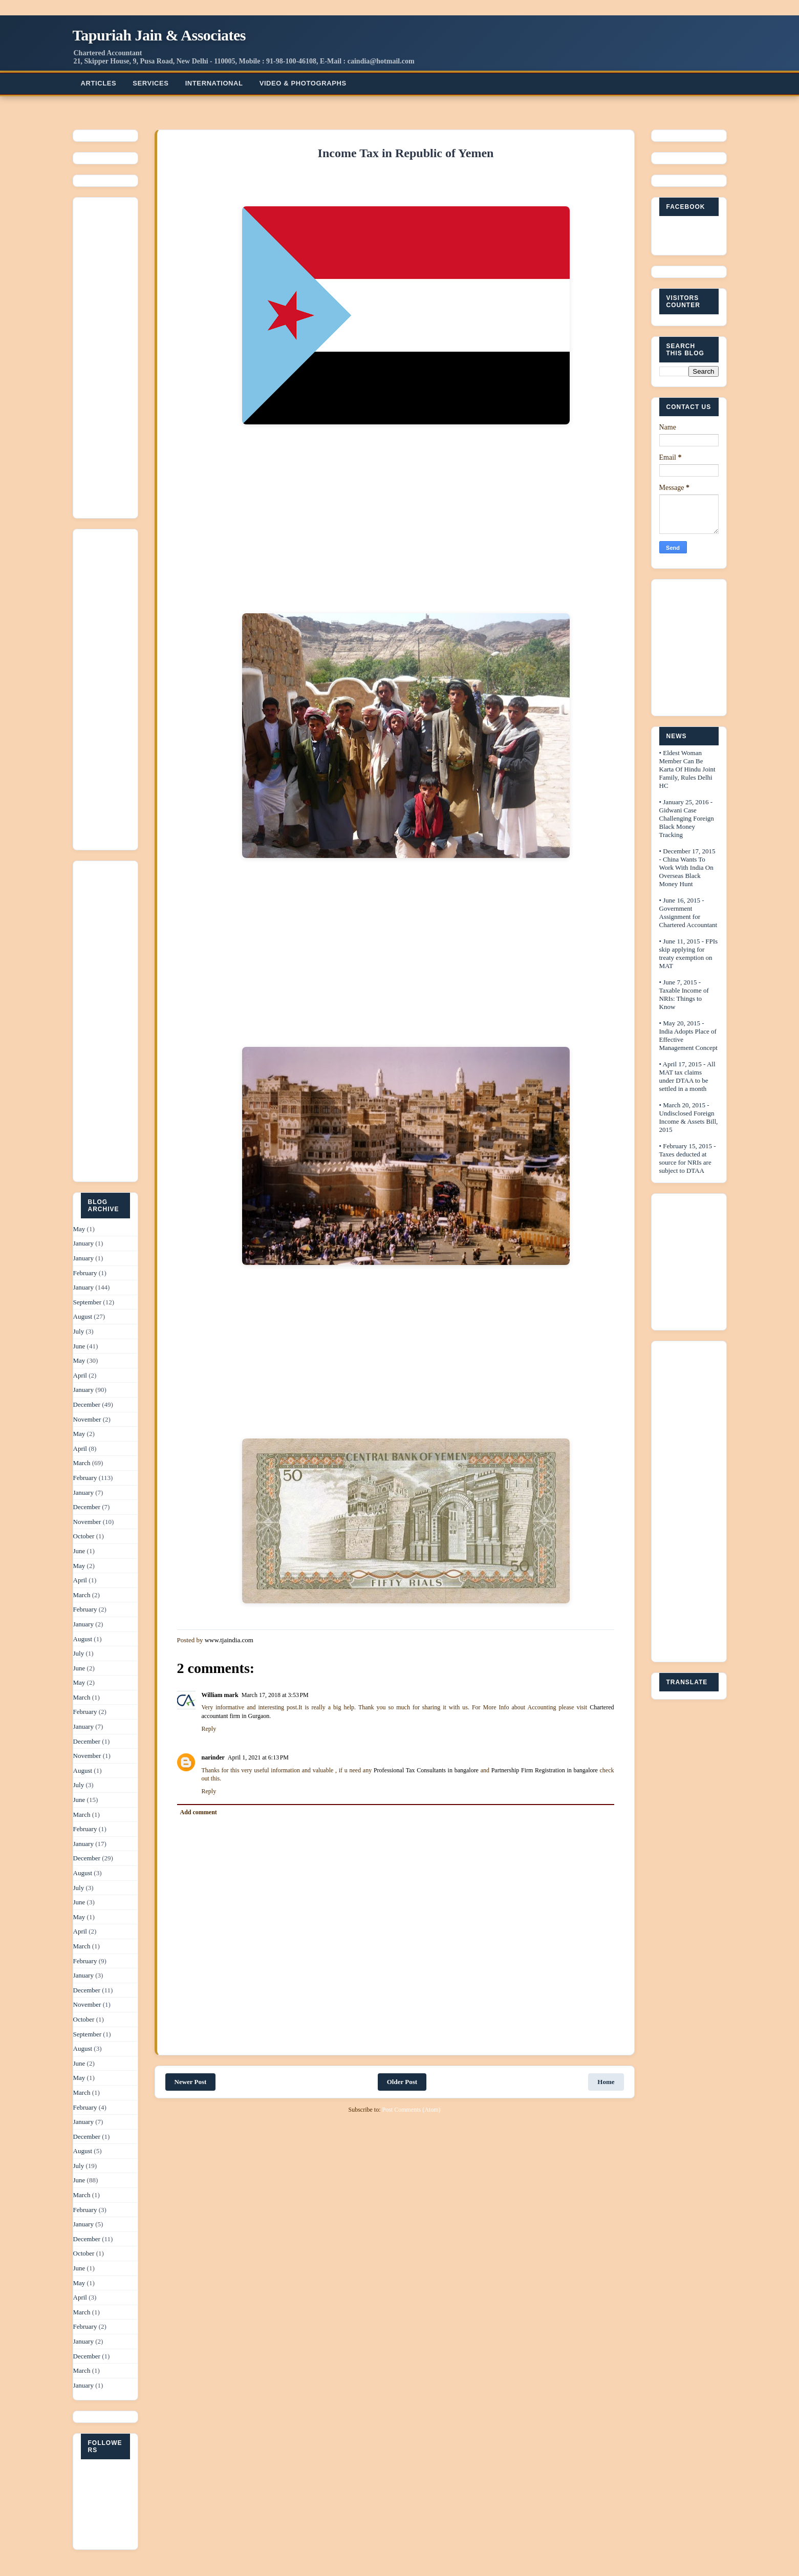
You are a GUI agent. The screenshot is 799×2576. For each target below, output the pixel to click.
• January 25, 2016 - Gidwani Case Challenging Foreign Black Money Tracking (686, 818)
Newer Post (191, 2082)
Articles (99, 83)
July (78, 1331)
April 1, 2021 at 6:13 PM (258, 1757)
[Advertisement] (111, 354)
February (85, 1273)
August (83, 1316)
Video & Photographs (303, 83)
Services (150, 83)
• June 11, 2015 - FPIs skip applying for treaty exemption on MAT (688, 953)
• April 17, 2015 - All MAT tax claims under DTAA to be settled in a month (687, 1076)
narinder (213, 1757)
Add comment (198, 1812)
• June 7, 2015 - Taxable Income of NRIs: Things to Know (684, 994)
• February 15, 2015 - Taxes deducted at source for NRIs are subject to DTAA (687, 1158)
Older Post (402, 2082)
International (214, 83)
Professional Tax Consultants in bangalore (426, 1770)
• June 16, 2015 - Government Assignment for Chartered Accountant (688, 912)
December (86, 1404)
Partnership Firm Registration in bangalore (544, 1770)
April (80, 1375)
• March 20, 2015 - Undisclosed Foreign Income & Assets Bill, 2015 (688, 1117)
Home (605, 2082)
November (87, 1419)
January (83, 1243)
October (84, 1536)
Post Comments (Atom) (411, 2109)
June (79, 1346)
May (79, 1229)
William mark (220, 1695)
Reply (209, 1728)
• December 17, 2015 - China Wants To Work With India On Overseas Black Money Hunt (687, 867)
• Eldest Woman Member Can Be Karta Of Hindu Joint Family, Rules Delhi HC (687, 769)
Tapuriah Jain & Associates (159, 35)
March (82, 1463)
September (87, 1302)
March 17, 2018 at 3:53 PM (275, 1695)
